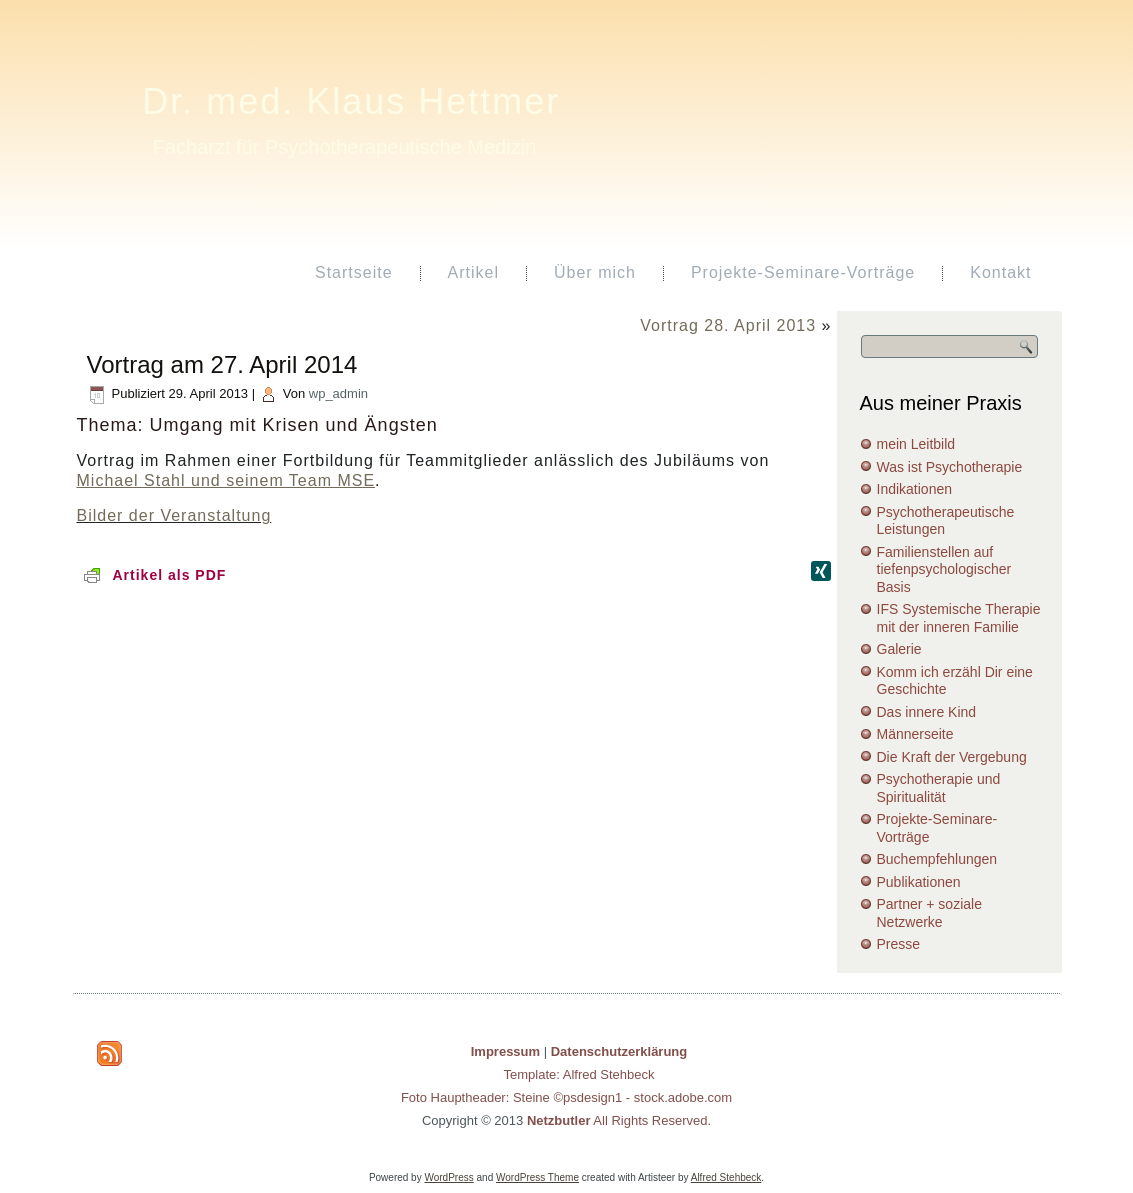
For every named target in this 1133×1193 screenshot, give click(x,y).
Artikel (473, 272)
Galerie (899, 649)
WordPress (448, 1177)
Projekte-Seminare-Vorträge (803, 272)
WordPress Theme (537, 1177)
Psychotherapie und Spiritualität (939, 788)
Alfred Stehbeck (726, 1177)
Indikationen (915, 489)
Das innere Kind (927, 712)
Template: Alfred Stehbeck (578, 1074)
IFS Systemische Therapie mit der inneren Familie (959, 618)
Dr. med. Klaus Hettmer (351, 101)
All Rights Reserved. (619, 1120)
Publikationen (919, 882)
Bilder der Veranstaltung (174, 515)
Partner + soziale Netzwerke (929, 913)
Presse (899, 944)
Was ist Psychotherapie (950, 467)
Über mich (595, 272)
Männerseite (915, 734)
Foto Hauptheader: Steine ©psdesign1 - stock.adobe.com (566, 1097)
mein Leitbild (916, 444)
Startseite (354, 272)
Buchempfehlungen (937, 859)
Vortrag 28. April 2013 (728, 325)
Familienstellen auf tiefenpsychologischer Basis (944, 569)
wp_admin (338, 393)
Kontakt (1000, 272)
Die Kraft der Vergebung (952, 757)
